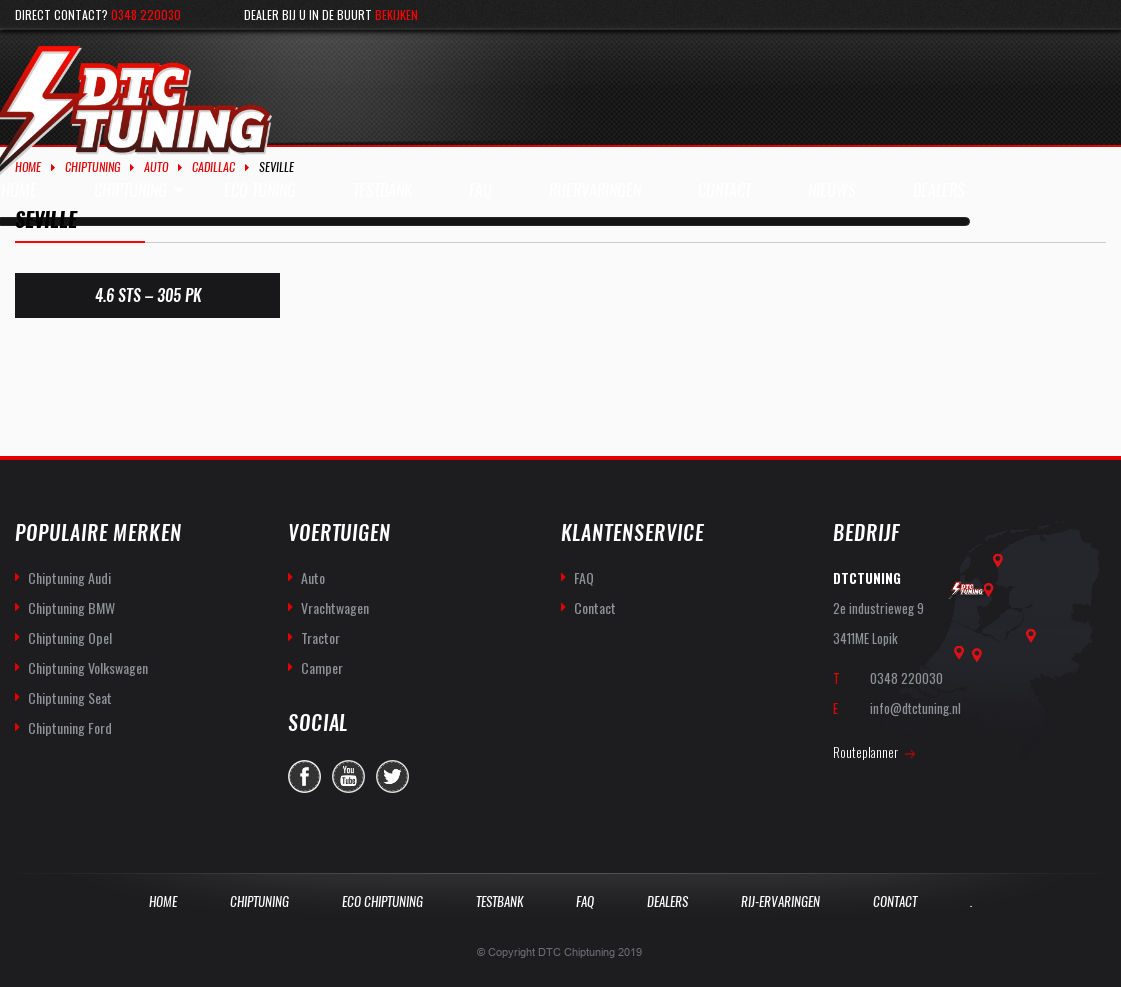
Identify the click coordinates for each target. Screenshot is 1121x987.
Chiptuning (92, 167)
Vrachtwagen (335, 607)
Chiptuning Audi (69, 577)
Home (28, 167)
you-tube (348, 776)
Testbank (499, 901)
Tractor (320, 637)
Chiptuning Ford (70, 727)
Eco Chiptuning (382, 901)
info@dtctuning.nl (915, 708)
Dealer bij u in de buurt (331, 14)
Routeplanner (865, 752)
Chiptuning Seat (70, 697)
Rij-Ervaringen (780, 901)
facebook (304, 776)
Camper (322, 667)
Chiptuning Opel (70, 637)
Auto (156, 167)
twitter (392, 776)
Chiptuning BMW (71, 607)
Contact (595, 607)
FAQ (584, 577)
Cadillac (213, 167)
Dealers (667, 901)
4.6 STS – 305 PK (148, 295)
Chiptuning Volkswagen (88, 667)
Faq (585, 901)
